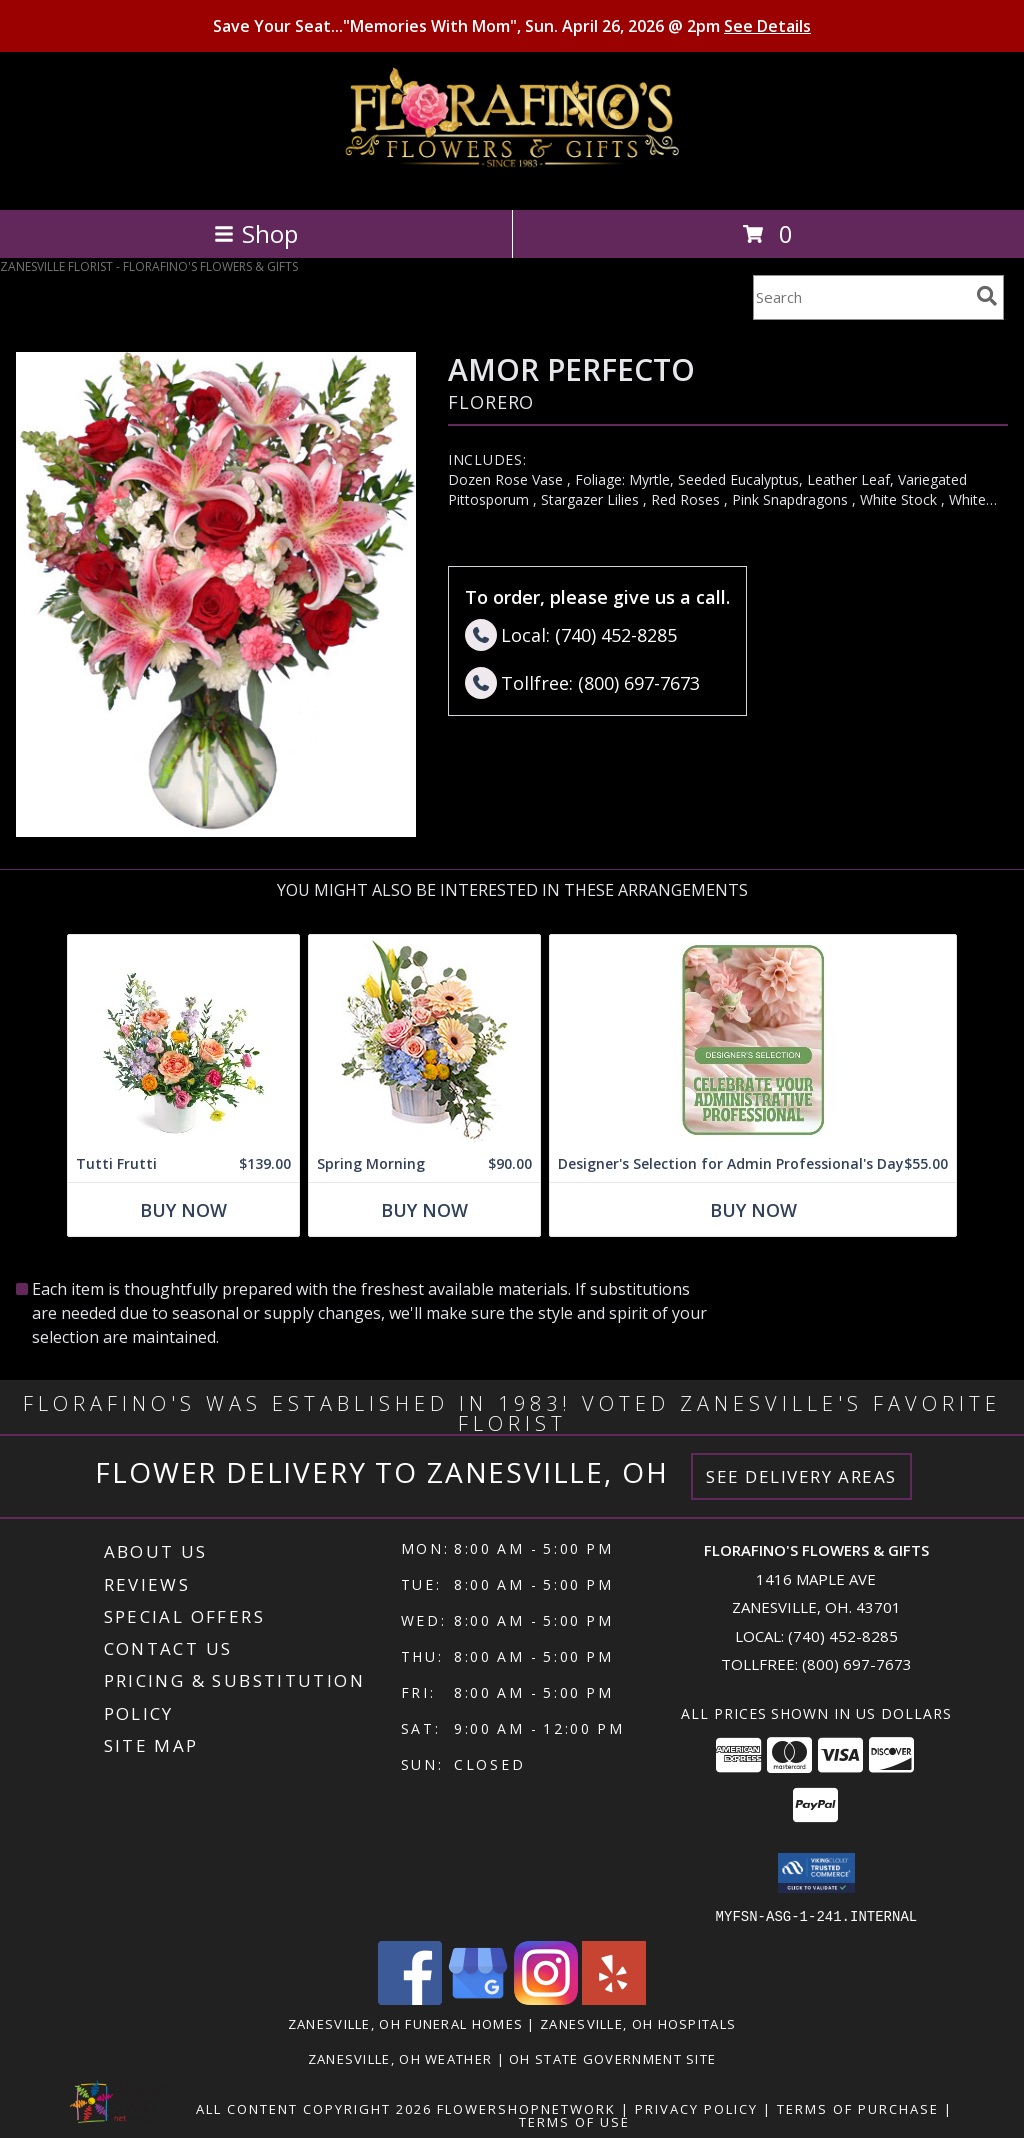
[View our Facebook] (410, 1998)
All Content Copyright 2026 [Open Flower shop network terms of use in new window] (314, 2108)
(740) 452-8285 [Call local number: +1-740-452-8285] (843, 1636)
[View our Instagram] (546, 1998)
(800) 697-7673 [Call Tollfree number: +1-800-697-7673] (857, 1664)
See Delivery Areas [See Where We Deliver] (801, 1476)
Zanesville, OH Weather (400, 2058)
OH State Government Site (612, 2058)
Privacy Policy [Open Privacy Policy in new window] (696, 2108)
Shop (256, 233)
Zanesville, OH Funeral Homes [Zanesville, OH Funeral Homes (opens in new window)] (405, 2023)
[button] (816, 1873)
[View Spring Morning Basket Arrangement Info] (424, 1039)
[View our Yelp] (614, 1998)
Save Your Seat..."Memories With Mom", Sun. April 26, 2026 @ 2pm (512, 26)
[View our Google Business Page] (478, 1998)
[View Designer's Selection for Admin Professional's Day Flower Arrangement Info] (753, 1039)
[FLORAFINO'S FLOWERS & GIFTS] (512, 180)
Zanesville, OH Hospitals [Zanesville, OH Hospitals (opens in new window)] (638, 2023)
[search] (987, 296)
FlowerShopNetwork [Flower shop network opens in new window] (526, 2108)
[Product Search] (861, 297)
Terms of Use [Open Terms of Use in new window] (574, 2121)
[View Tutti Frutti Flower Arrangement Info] (183, 1039)
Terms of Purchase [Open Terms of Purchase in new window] (858, 2108)
